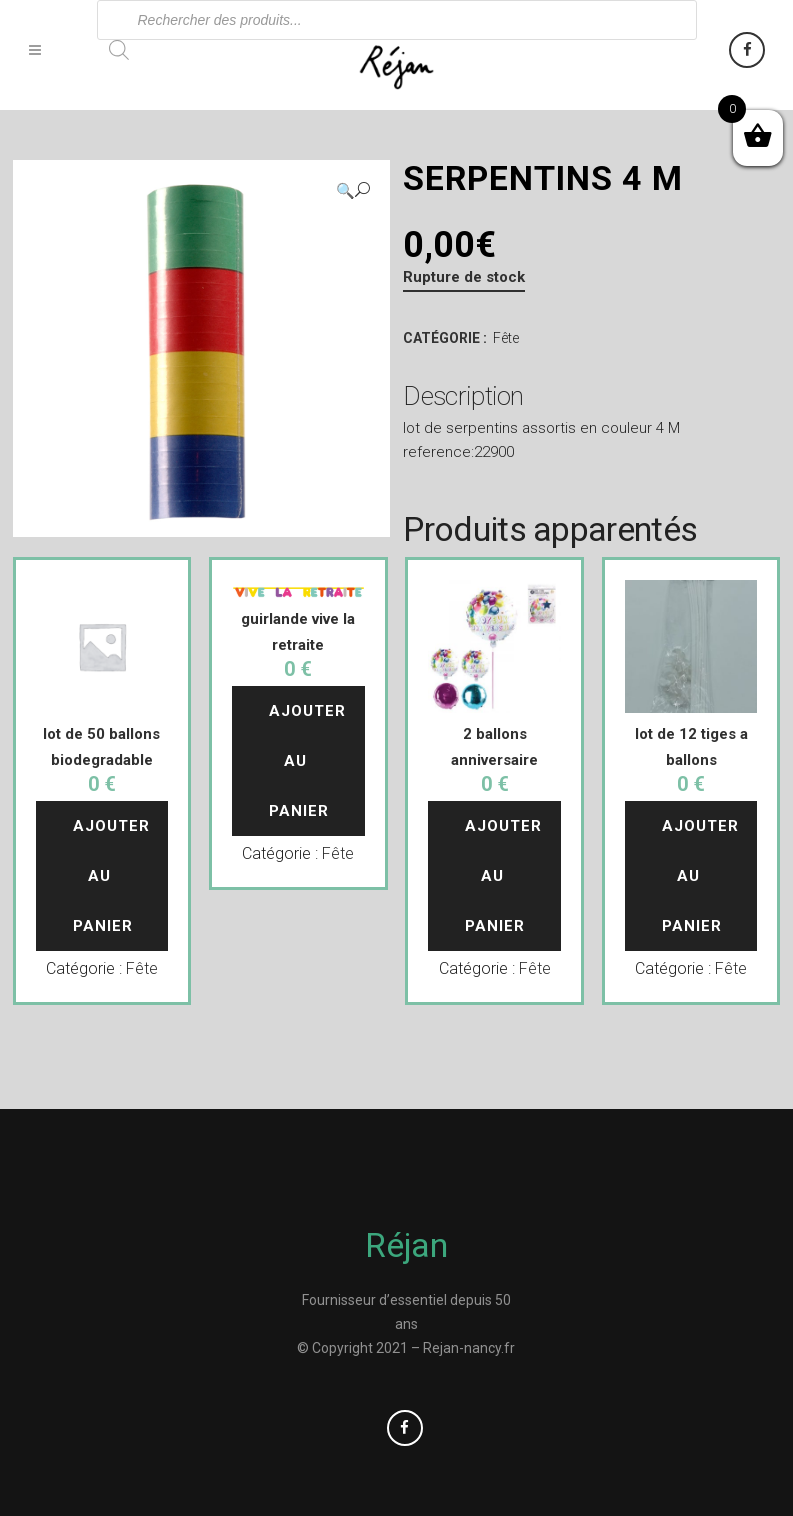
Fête (506, 338)
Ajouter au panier (114, 876)
